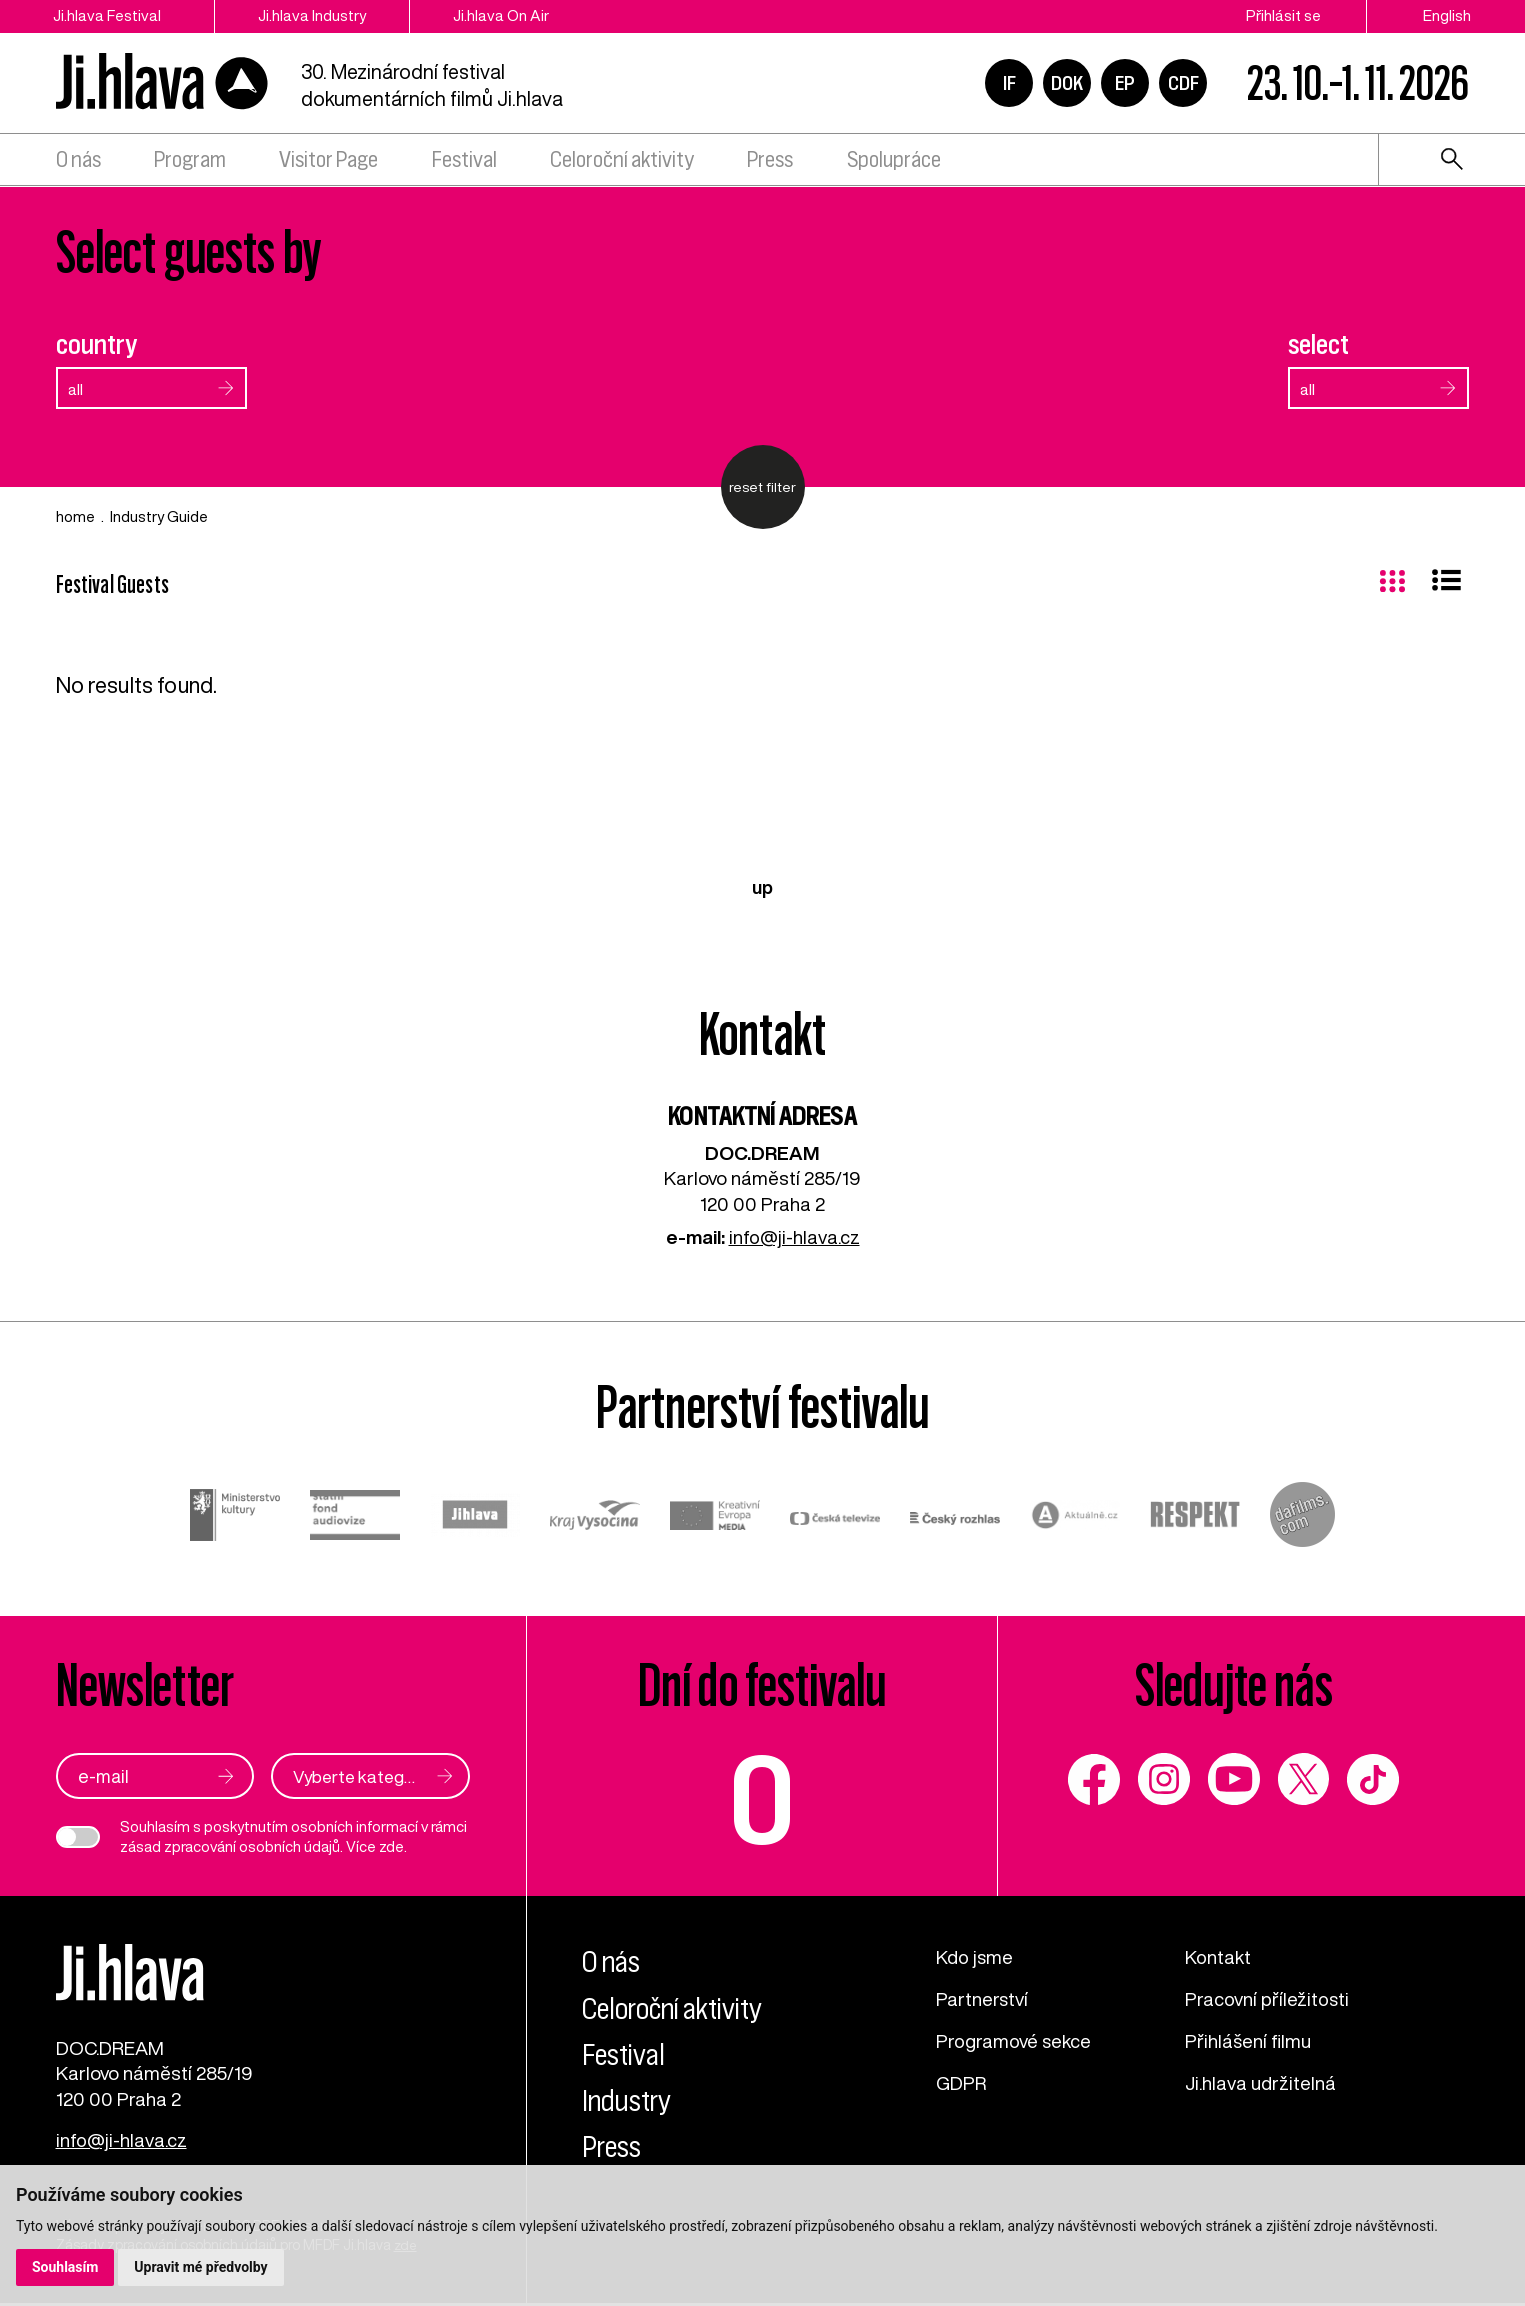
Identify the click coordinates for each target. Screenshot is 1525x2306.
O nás (78, 162)
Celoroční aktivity (622, 162)
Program (190, 162)
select (1318, 344)
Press (770, 162)
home (75, 516)
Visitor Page (328, 162)
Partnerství (982, 1996)
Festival (464, 162)
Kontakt (1218, 1955)
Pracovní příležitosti (1267, 1996)
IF (1009, 84)
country (96, 344)
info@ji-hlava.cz (794, 1236)
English (1447, 15)
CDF (1183, 84)
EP (1125, 84)
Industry (629, 2098)
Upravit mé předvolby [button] (201, 2267)
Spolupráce (894, 162)
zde (391, 1845)
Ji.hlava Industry (318, 15)
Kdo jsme (975, 1955)
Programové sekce (1014, 2038)
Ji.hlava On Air (511, 15)
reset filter (762, 487)
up (762, 887)
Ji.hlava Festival (108, 15)
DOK (1067, 84)
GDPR (962, 2079)
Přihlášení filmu (1248, 2038)
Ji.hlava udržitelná (1261, 2079)
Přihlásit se (1283, 15)
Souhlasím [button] (65, 2267)
